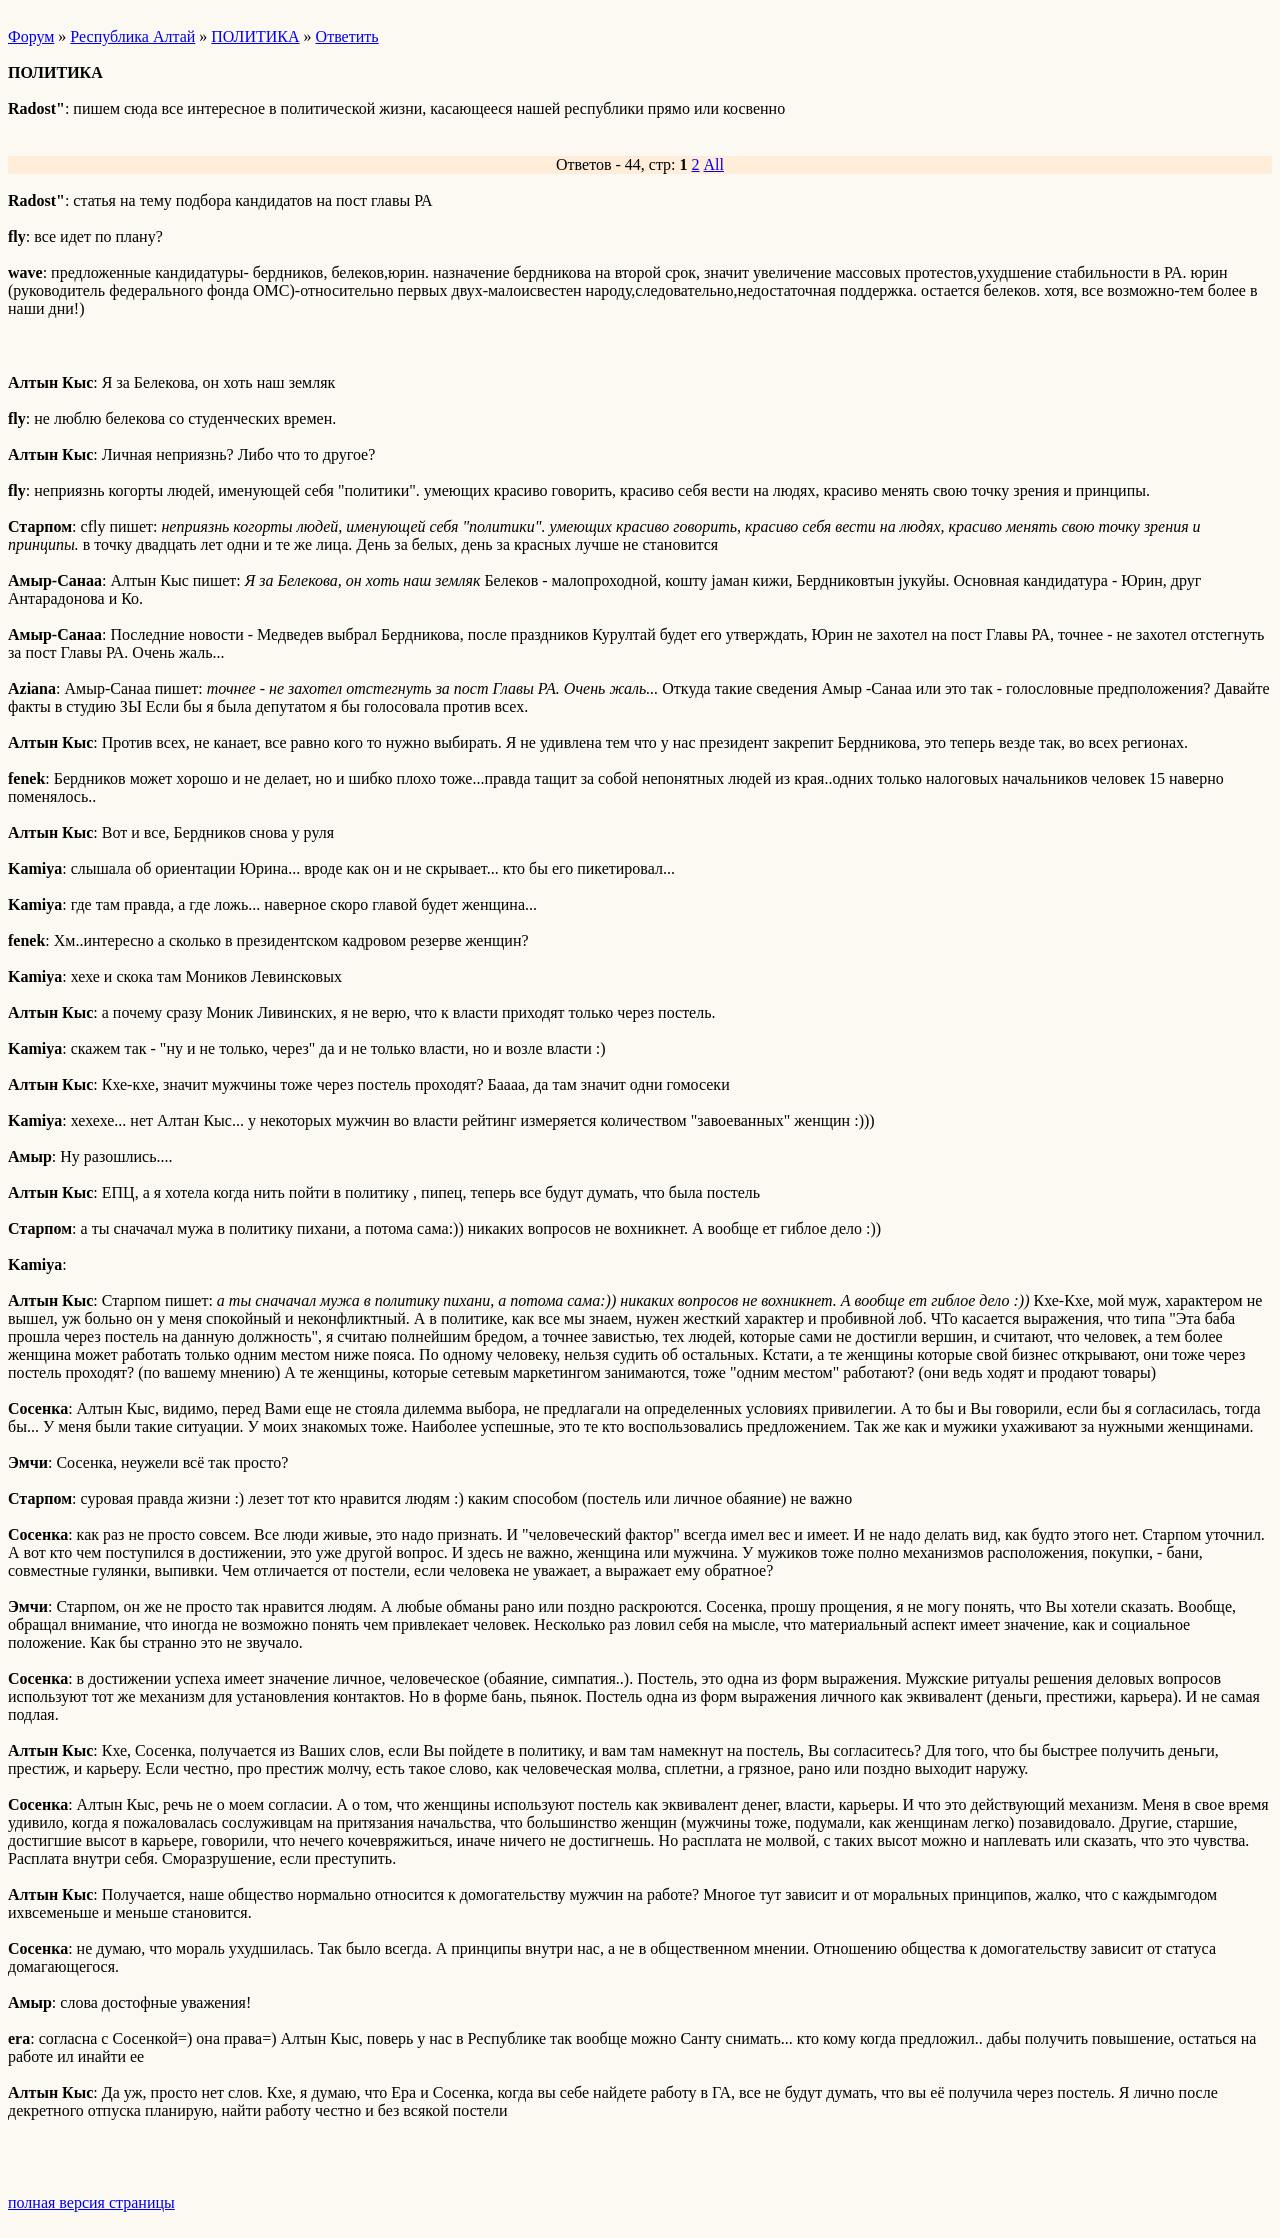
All (714, 164)
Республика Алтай (132, 36)
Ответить (347, 36)
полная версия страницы (91, 2202)
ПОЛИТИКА (255, 36)
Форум (31, 36)
